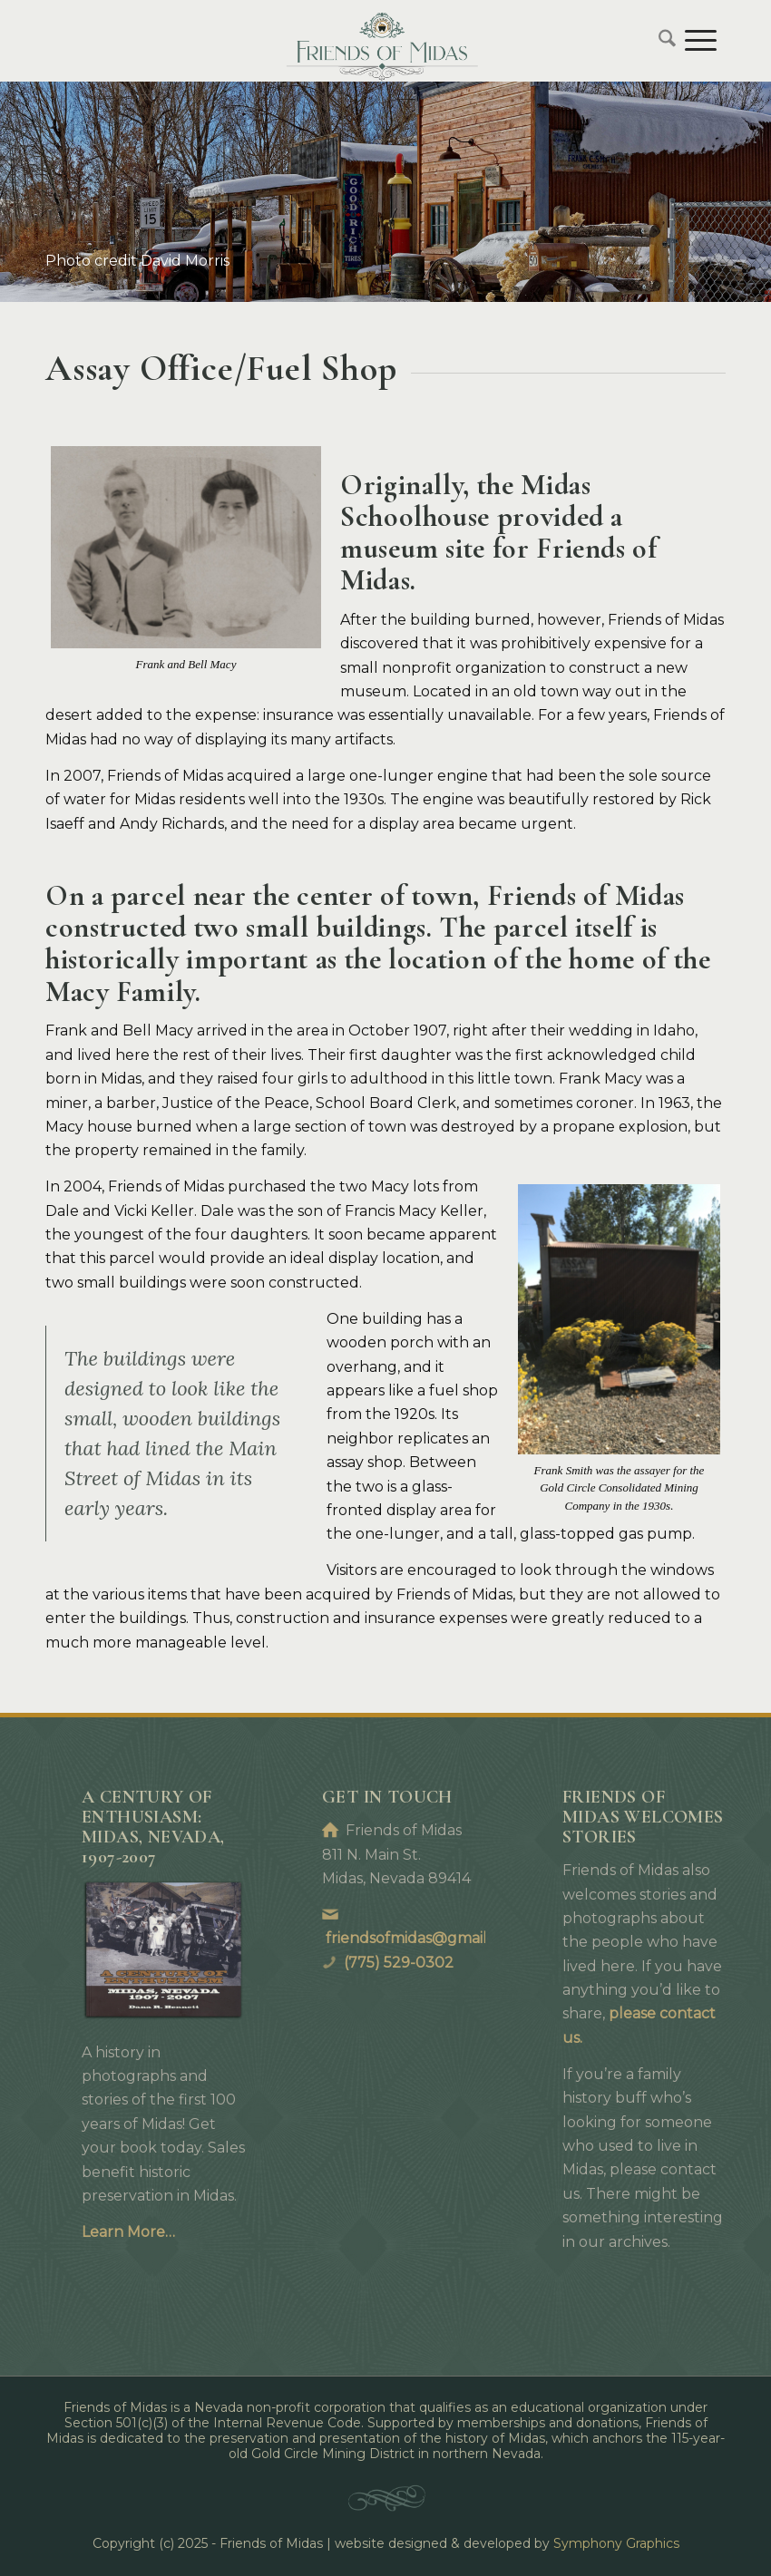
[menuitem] (662, 40)
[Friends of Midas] (386, 41)
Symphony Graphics (616, 2543)
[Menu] (701, 40)
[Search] (662, 40)
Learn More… (128, 2232)
